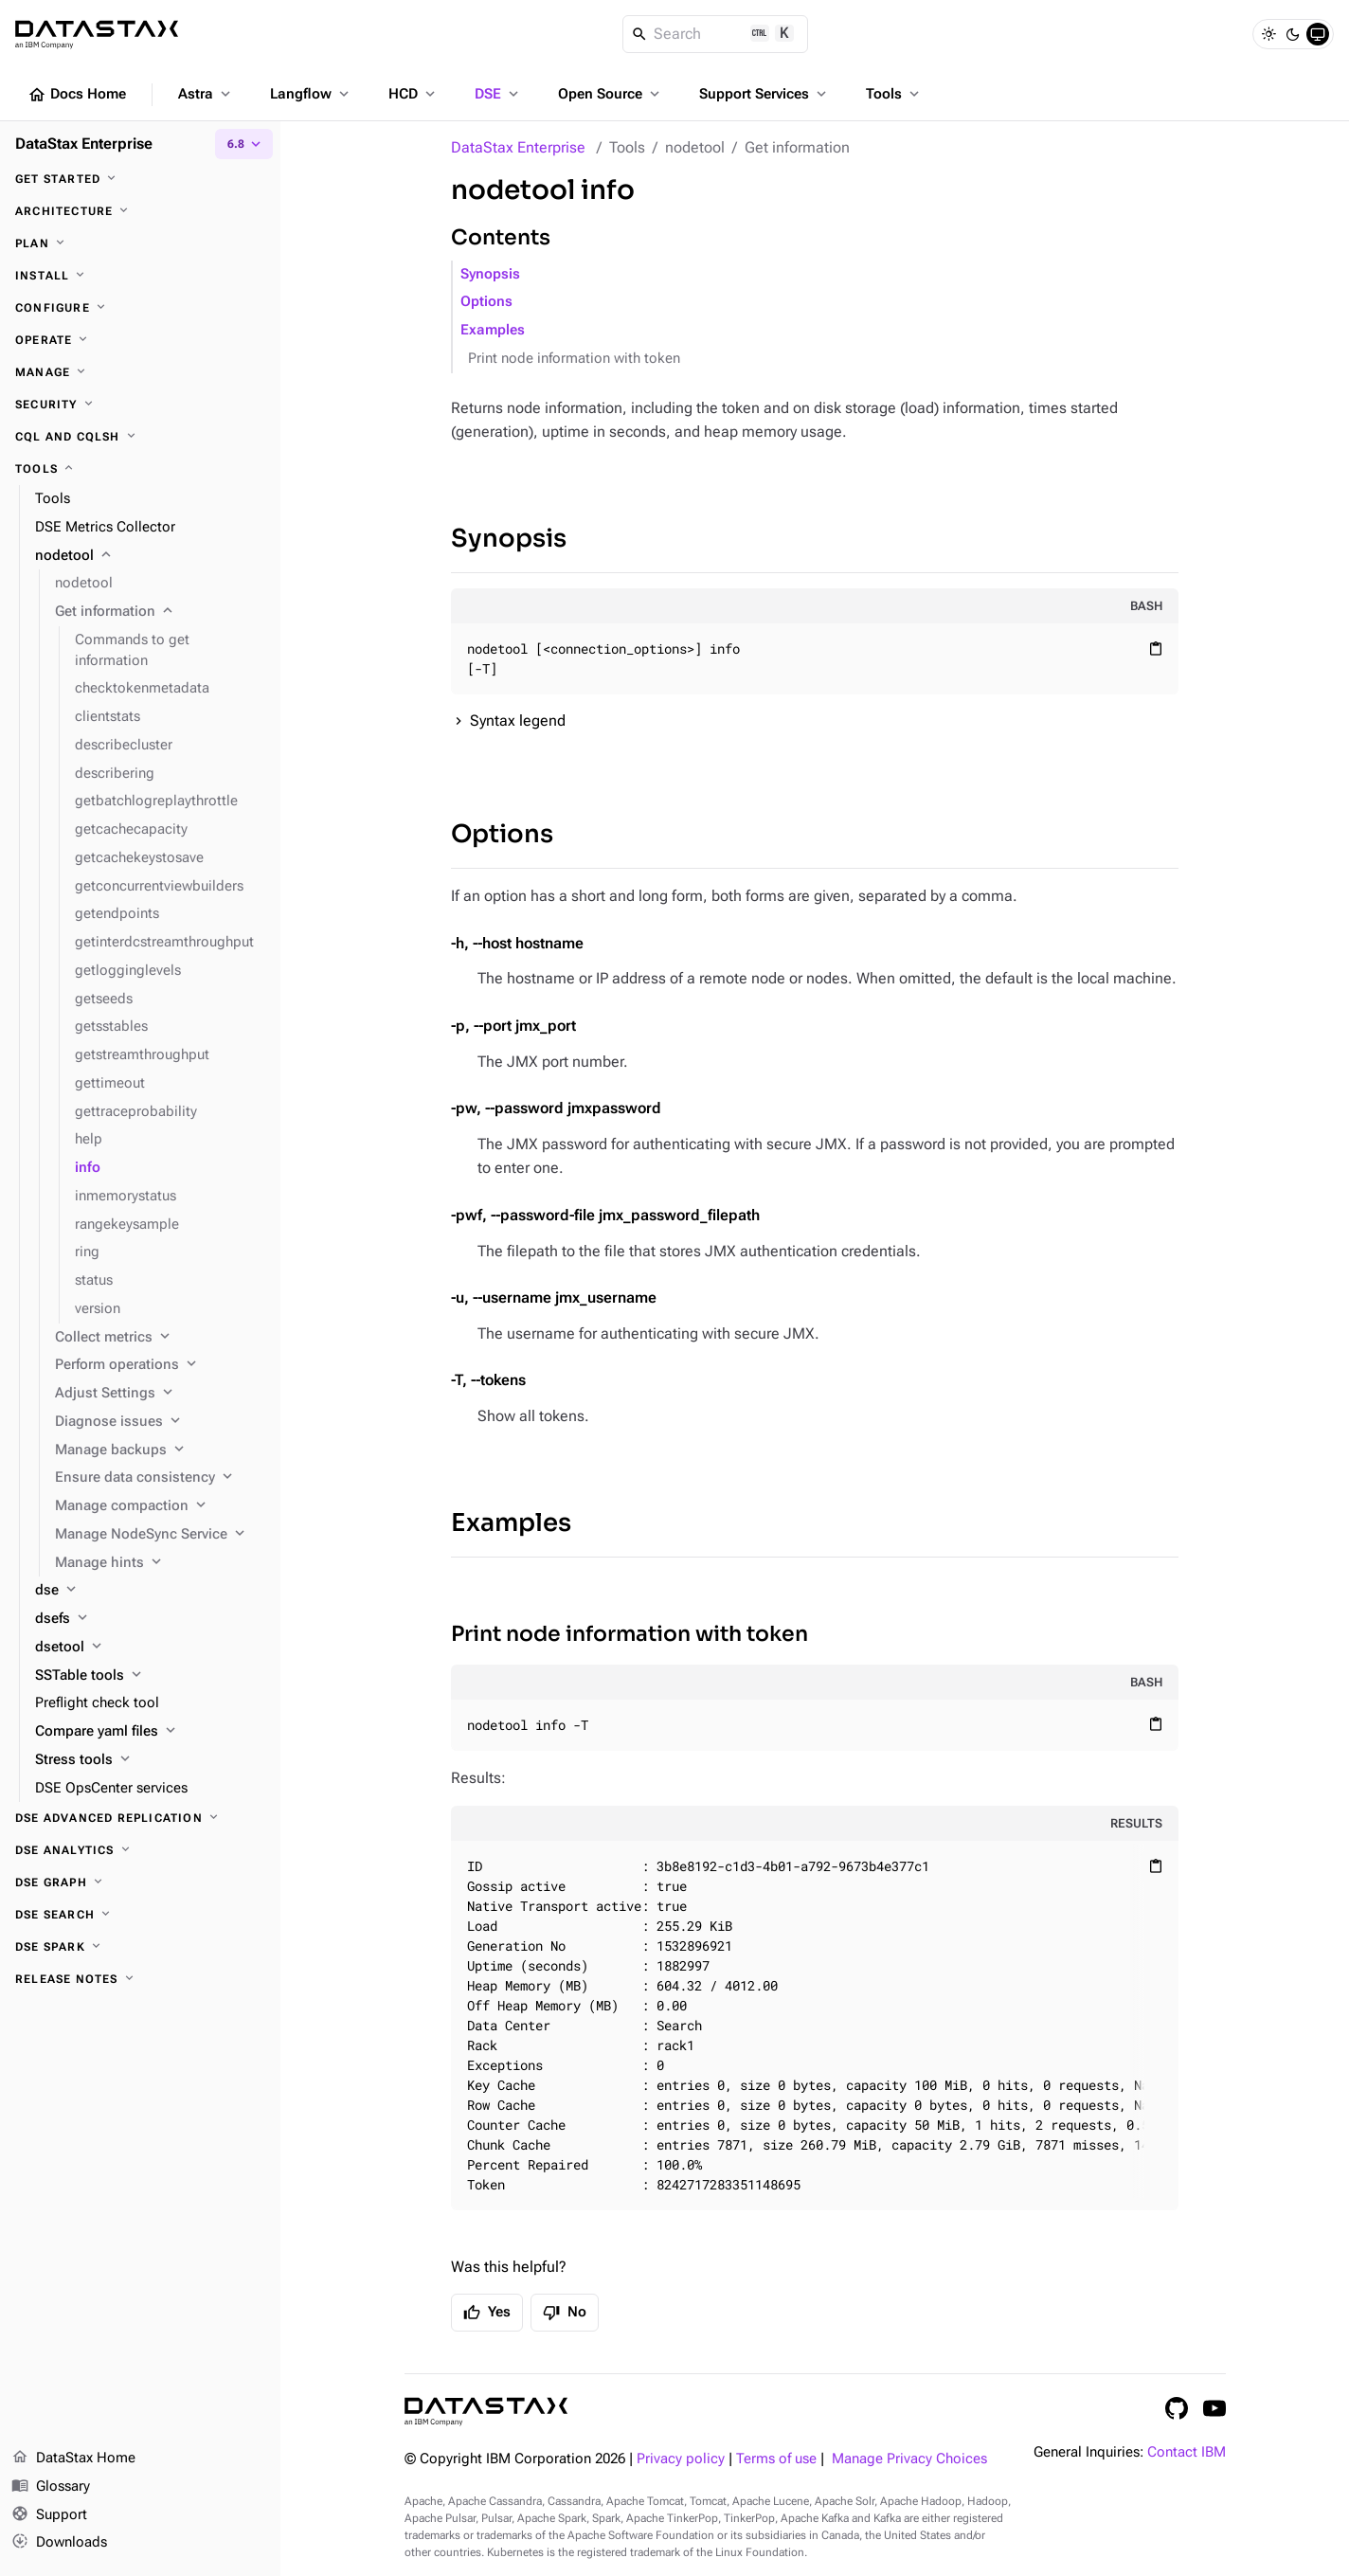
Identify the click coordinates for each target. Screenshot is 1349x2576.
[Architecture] (140, 211)
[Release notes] (140, 1979)
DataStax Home (73, 2458)
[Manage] (140, 372)
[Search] (715, 34)
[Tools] (140, 469)
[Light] (1268, 34)
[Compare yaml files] (150, 1732)
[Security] (140, 404)
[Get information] (160, 612)
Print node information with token (574, 359)
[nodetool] (150, 556)
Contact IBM (1186, 2452)
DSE (498, 93)
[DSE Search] (140, 1915)
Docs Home (76, 94)
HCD (413, 93)
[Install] (140, 276)
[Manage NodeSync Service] (160, 1535)
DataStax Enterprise (518, 147)
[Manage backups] (160, 1450)
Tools (894, 93)
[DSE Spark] (140, 1947)
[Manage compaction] (160, 1506)
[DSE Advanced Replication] (140, 1818)
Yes (487, 2312)
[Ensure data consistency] (160, 1478)
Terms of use (776, 2459)
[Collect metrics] (160, 1338)
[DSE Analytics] (140, 1850)
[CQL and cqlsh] (140, 437)
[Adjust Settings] (160, 1393)
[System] (1317, 34)
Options (486, 302)
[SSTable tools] (150, 1676)
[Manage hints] (160, 1563)
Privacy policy (681, 2459)
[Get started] (140, 179)
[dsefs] (150, 1619)
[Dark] (1293, 34)
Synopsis (490, 274)
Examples (492, 330)
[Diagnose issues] (160, 1422)
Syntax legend (518, 721)
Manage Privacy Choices (909, 2459)
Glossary (50, 2487)
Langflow (311, 93)
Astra (206, 93)
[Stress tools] (150, 1760)
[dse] (150, 1590)
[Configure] (140, 308)
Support (49, 2515)
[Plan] (140, 243)
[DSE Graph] (140, 1882)
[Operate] (140, 340)
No (564, 2312)
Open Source (610, 93)
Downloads (59, 2542)
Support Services (764, 93)
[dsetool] (150, 1647)
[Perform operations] (160, 1365)
